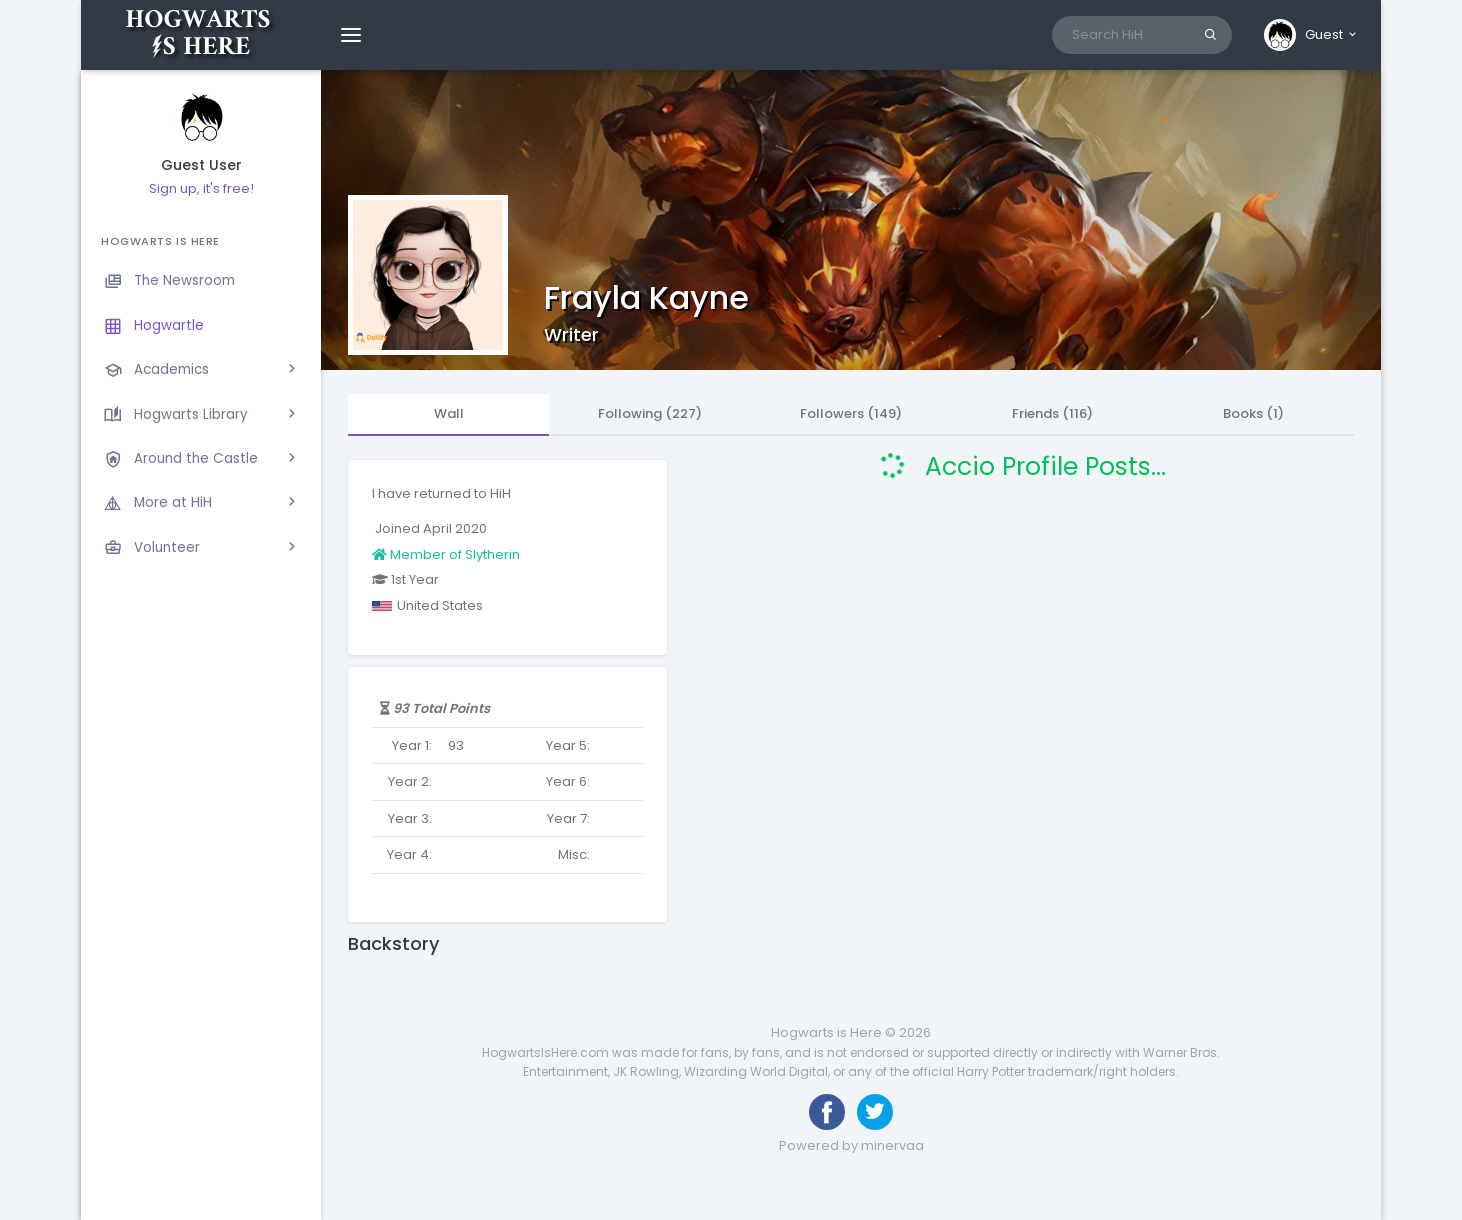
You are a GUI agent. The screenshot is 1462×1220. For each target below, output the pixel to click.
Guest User (201, 165)
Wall (449, 413)
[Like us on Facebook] (827, 1112)
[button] (1311, 35)
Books (1253, 413)
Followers (851, 413)
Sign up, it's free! (201, 188)
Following (650, 413)
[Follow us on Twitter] (875, 1112)
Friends (1052, 413)
